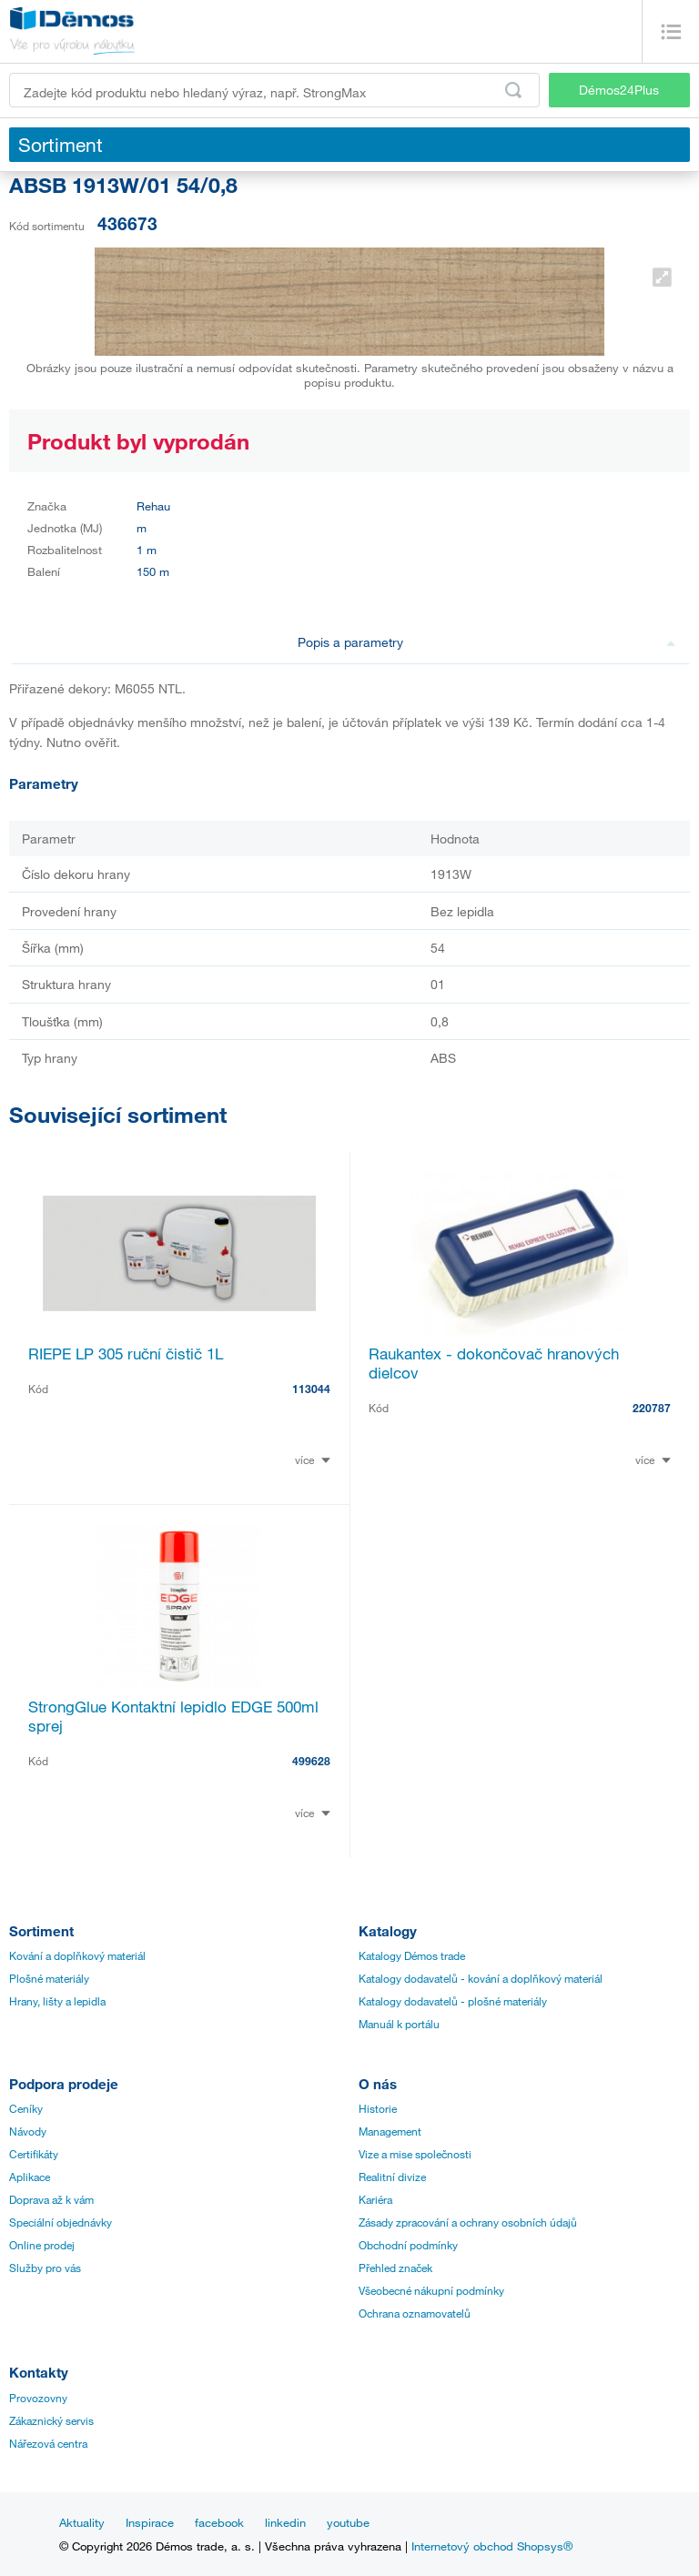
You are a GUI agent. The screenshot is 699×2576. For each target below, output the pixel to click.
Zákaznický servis (51, 2420)
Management (390, 2131)
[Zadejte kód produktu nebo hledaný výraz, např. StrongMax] (274, 90)
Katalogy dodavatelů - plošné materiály (453, 2001)
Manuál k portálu (399, 2023)
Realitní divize (392, 2176)
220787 (652, 1407)
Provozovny (38, 2397)
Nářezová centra (48, 2443)
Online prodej (42, 2245)
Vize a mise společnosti (415, 2154)
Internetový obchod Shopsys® (491, 2546)
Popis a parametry (486, 642)
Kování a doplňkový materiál (77, 1955)
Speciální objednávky (60, 2222)
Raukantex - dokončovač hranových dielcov (494, 1363)
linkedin (285, 2522)
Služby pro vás (45, 2267)
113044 (311, 1388)
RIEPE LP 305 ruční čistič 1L (125, 1353)
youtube (348, 2522)
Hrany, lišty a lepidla (57, 2001)
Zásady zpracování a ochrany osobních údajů (468, 2222)
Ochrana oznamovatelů (415, 2313)
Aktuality (82, 2522)
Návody (27, 2131)
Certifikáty (33, 2154)
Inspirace (150, 2522)
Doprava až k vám (51, 2199)
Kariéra (375, 2199)
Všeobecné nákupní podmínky (431, 2290)
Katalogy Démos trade (412, 1955)
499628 (311, 1760)
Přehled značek (395, 2267)
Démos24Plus (619, 89)
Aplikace (29, 2176)
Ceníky (26, 2108)
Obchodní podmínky (408, 2245)
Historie (378, 2108)
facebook (219, 2522)
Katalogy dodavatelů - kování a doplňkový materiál (481, 1978)
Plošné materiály (49, 1978)
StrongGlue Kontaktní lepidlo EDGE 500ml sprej (173, 1716)
